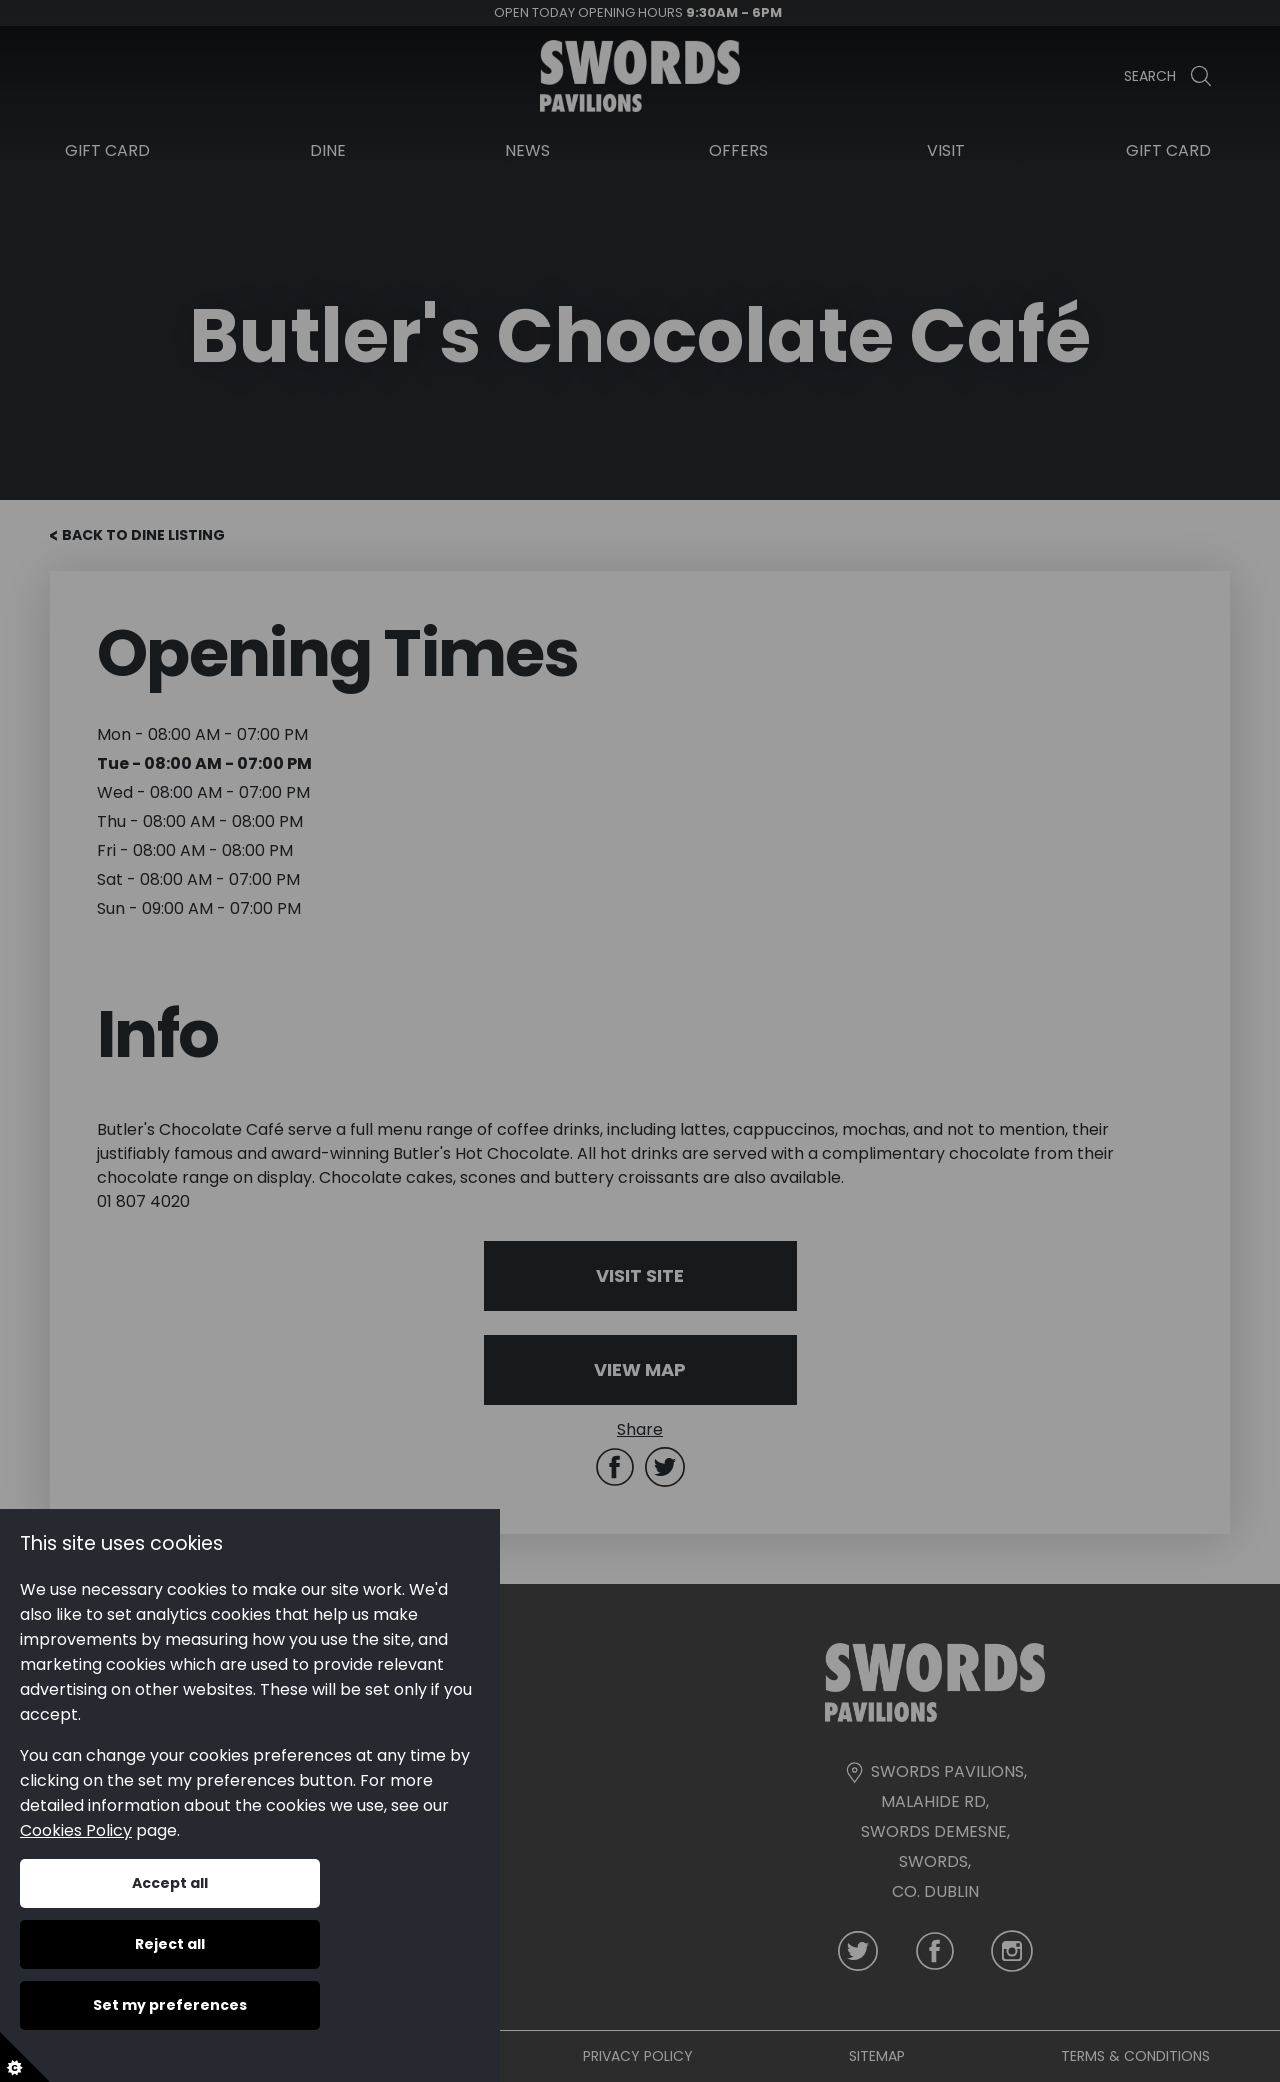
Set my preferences (170, 2005)
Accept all (170, 1883)
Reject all (170, 1944)
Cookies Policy (76, 1830)
